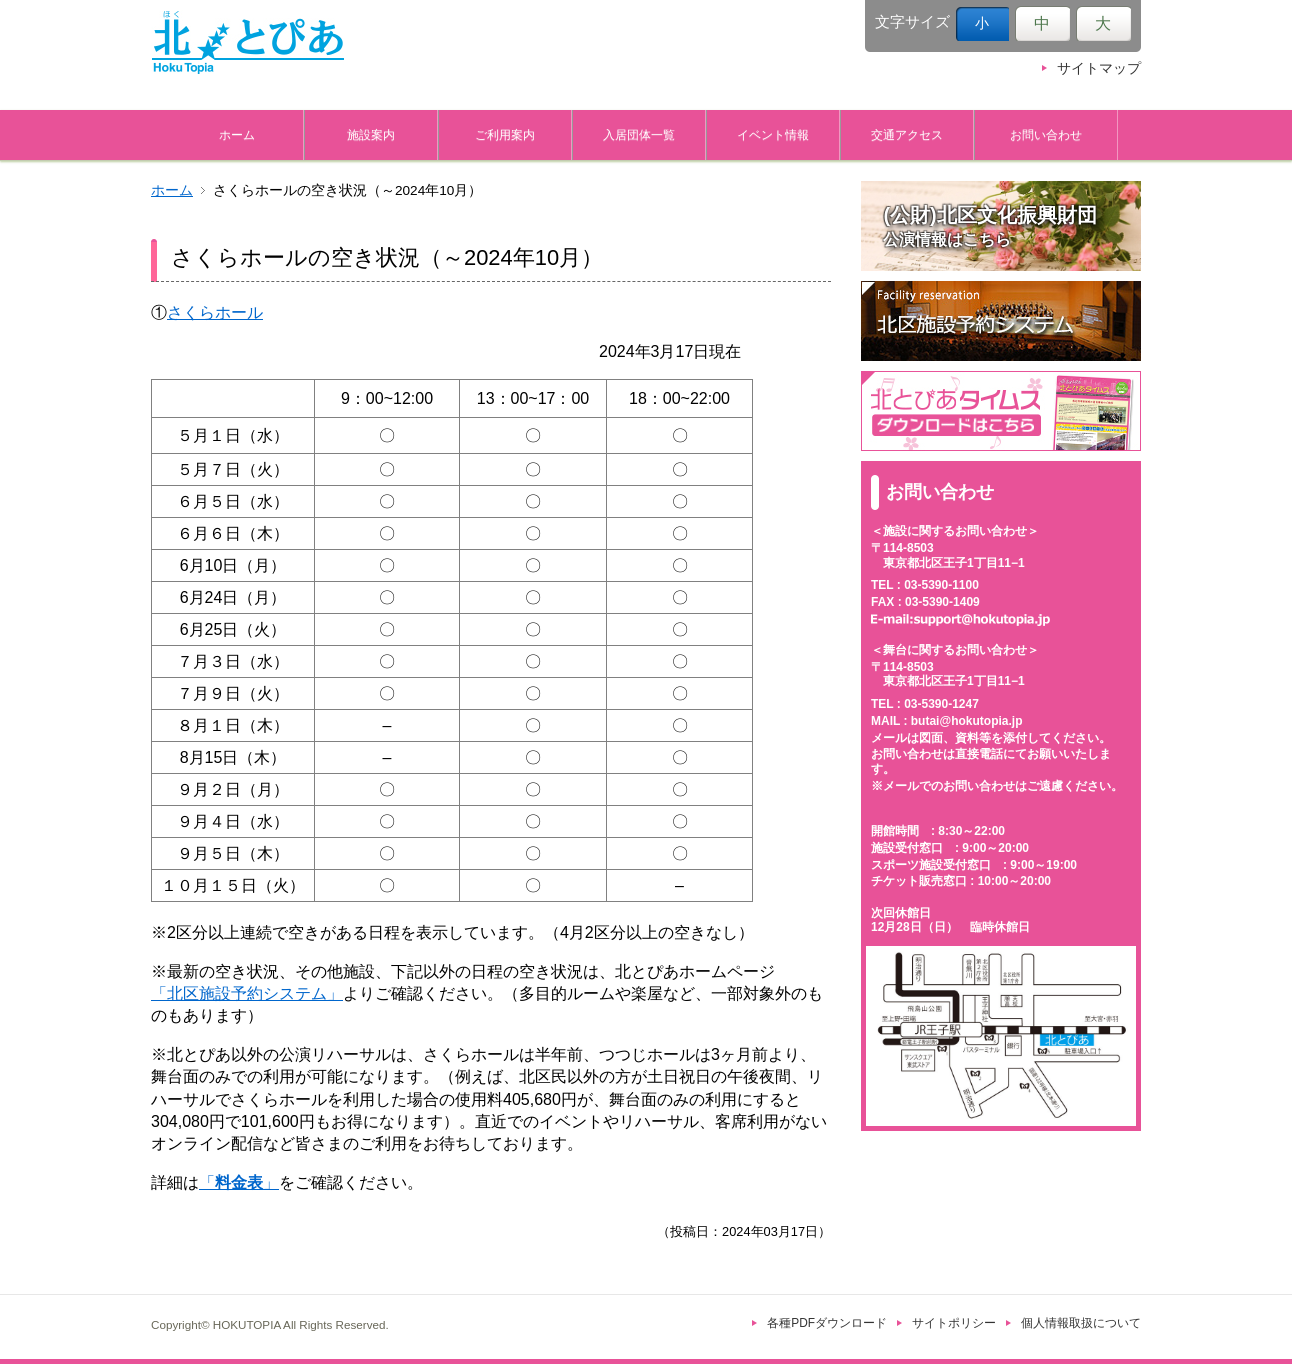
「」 (239, 1182)
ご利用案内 (505, 134)
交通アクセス (907, 134)
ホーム (237, 134)
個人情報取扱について (1081, 1323)
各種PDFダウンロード (827, 1323)
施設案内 (371, 134)
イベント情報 (773, 134)
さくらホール (215, 312)
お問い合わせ (1046, 134)
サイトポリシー (954, 1323)
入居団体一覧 (639, 134)
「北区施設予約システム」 (247, 993)
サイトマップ (1099, 68)
